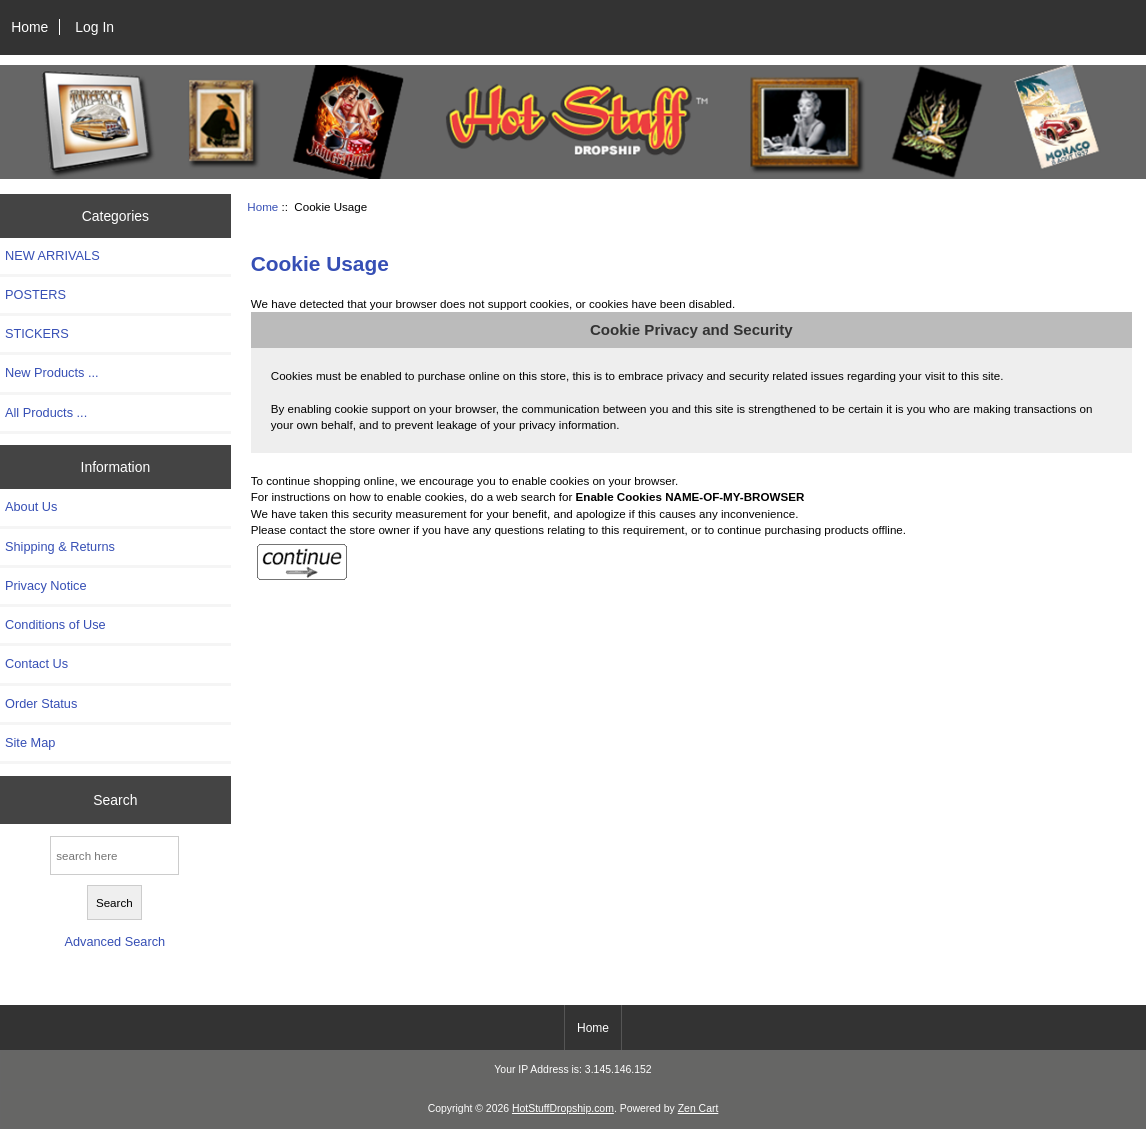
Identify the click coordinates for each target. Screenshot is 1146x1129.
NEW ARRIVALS (52, 255)
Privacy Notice (45, 585)
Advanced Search (114, 941)
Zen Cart (698, 1108)
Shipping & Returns (60, 546)
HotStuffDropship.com (563, 1108)
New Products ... (52, 372)
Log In (94, 27)
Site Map (30, 742)
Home (29, 27)
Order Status (41, 703)
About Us (31, 506)
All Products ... (46, 412)
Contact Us (36, 663)
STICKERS (37, 333)
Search (115, 800)
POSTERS (35, 294)
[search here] (114, 855)
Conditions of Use (55, 624)
